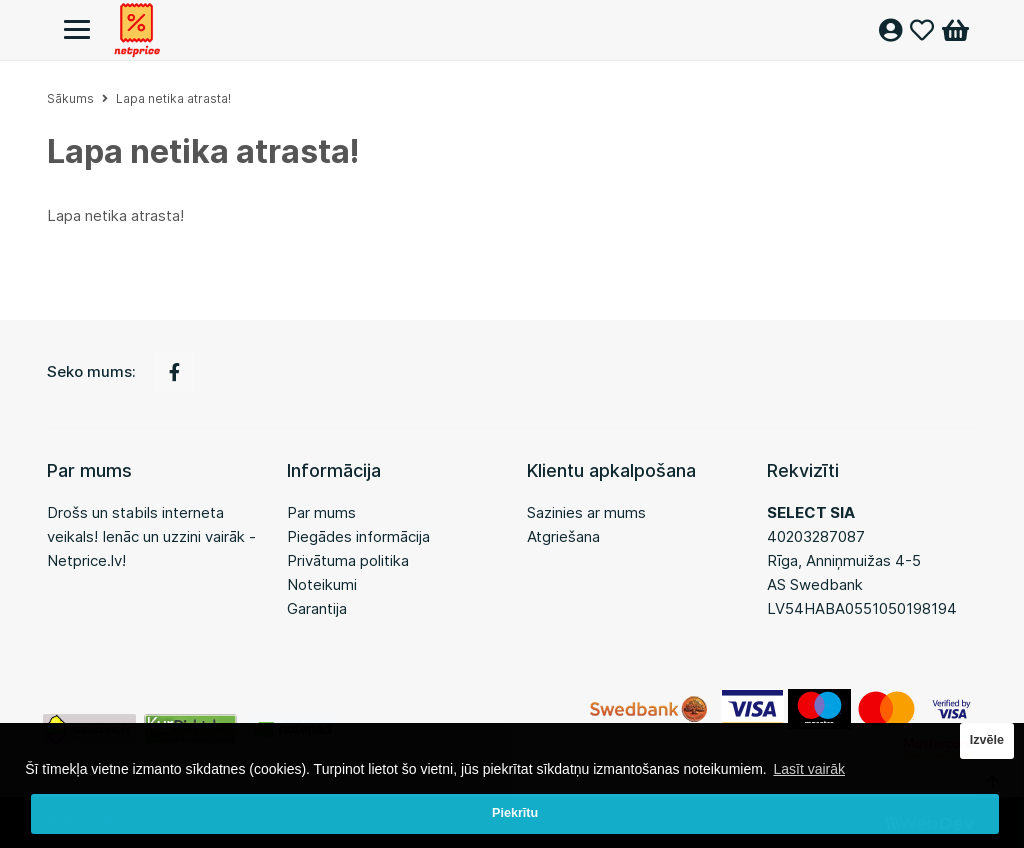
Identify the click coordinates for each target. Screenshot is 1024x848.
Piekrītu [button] (515, 813)
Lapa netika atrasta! (173, 98)
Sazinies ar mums (586, 512)
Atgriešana (563, 536)
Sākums (70, 98)
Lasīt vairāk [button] (809, 769)
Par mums (321, 512)
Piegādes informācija (358, 536)
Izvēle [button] (987, 740)
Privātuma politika (348, 560)
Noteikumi (322, 584)
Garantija (317, 608)
